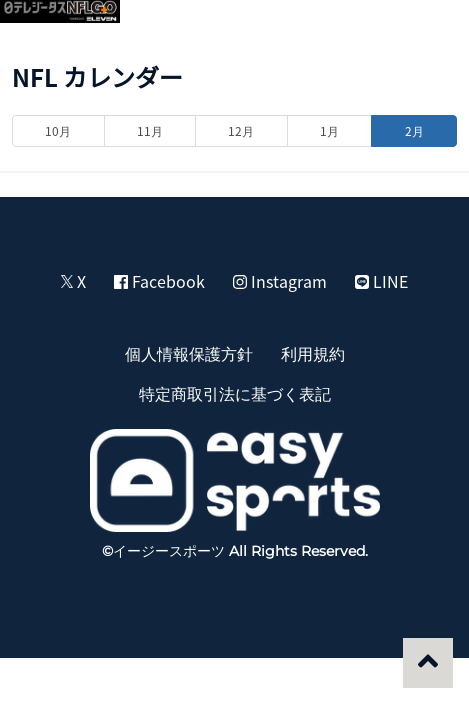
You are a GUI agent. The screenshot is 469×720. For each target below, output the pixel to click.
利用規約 (313, 353)
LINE (381, 281)
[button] (431, 26)
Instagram (280, 281)
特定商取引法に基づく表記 (235, 393)
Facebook (159, 281)
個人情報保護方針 (189, 353)
